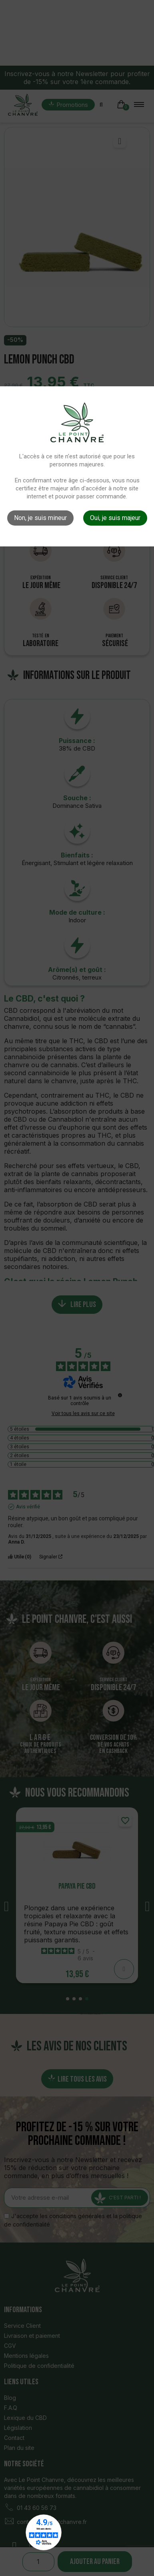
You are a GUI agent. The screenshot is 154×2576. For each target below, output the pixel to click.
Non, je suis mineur (40, 518)
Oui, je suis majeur (115, 518)
